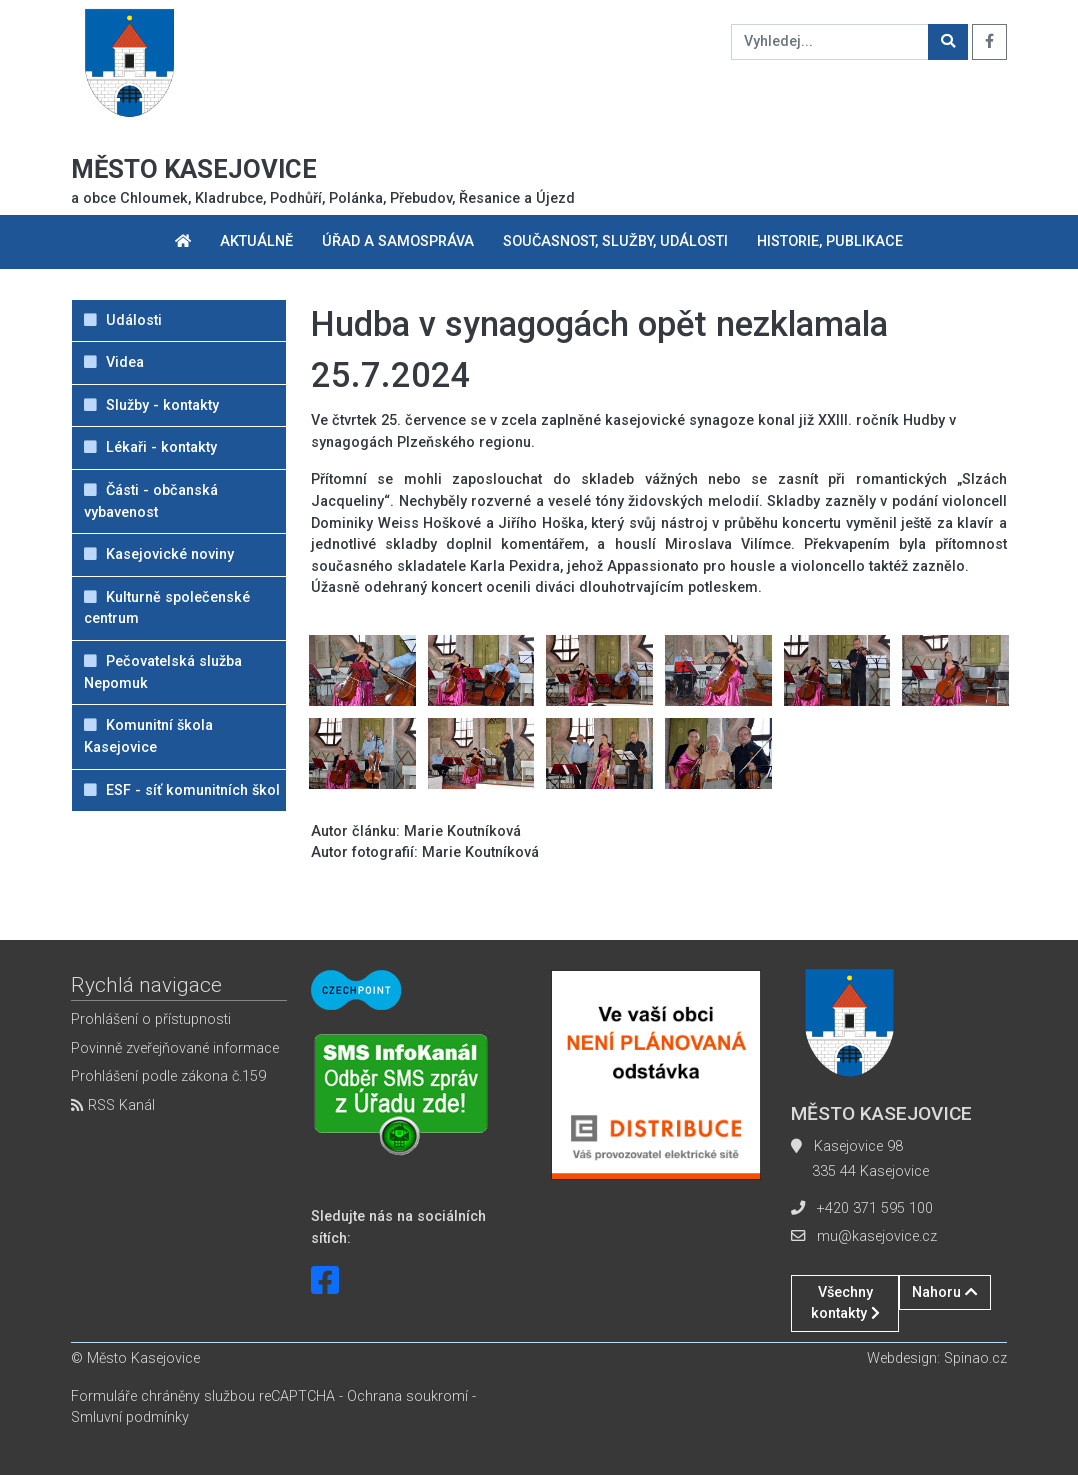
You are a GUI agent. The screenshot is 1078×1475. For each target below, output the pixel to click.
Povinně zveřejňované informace (175, 1048)
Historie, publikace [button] (830, 241)
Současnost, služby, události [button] (615, 241)
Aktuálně (256, 241)
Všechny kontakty (845, 1303)
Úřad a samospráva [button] (398, 241)
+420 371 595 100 (875, 1208)
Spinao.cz (975, 1358)
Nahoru (945, 1292)
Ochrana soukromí (407, 1396)
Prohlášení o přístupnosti (151, 1019)
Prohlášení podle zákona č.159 (168, 1076)
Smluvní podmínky (130, 1417)
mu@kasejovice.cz (877, 1236)
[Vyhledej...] (830, 42)
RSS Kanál (113, 1105)
